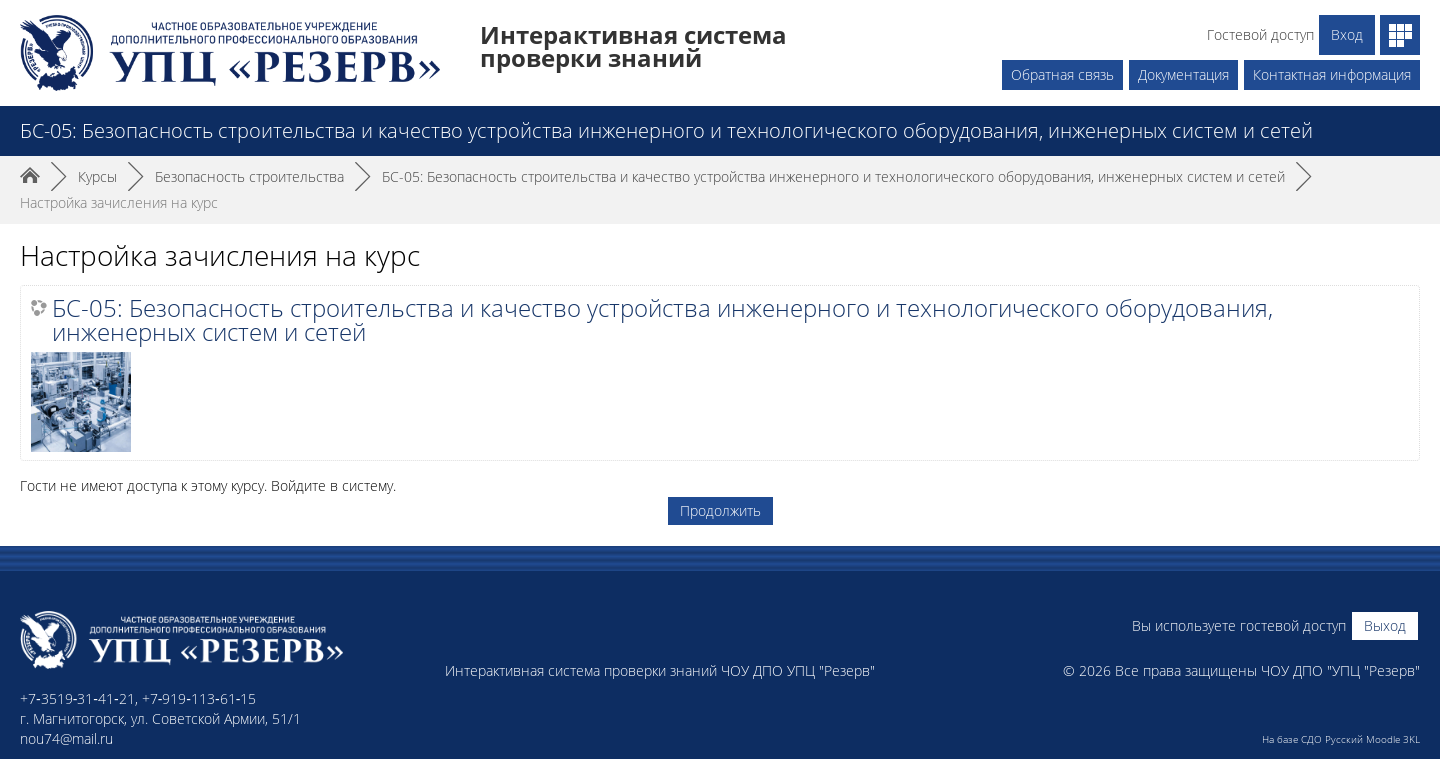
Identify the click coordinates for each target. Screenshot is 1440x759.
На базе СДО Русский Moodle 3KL (1341, 739)
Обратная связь (1062, 74)
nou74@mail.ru (66, 738)
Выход (1385, 625)
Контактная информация (1332, 74)
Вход (1347, 34)
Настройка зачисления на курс (119, 202)
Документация (1183, 74)
